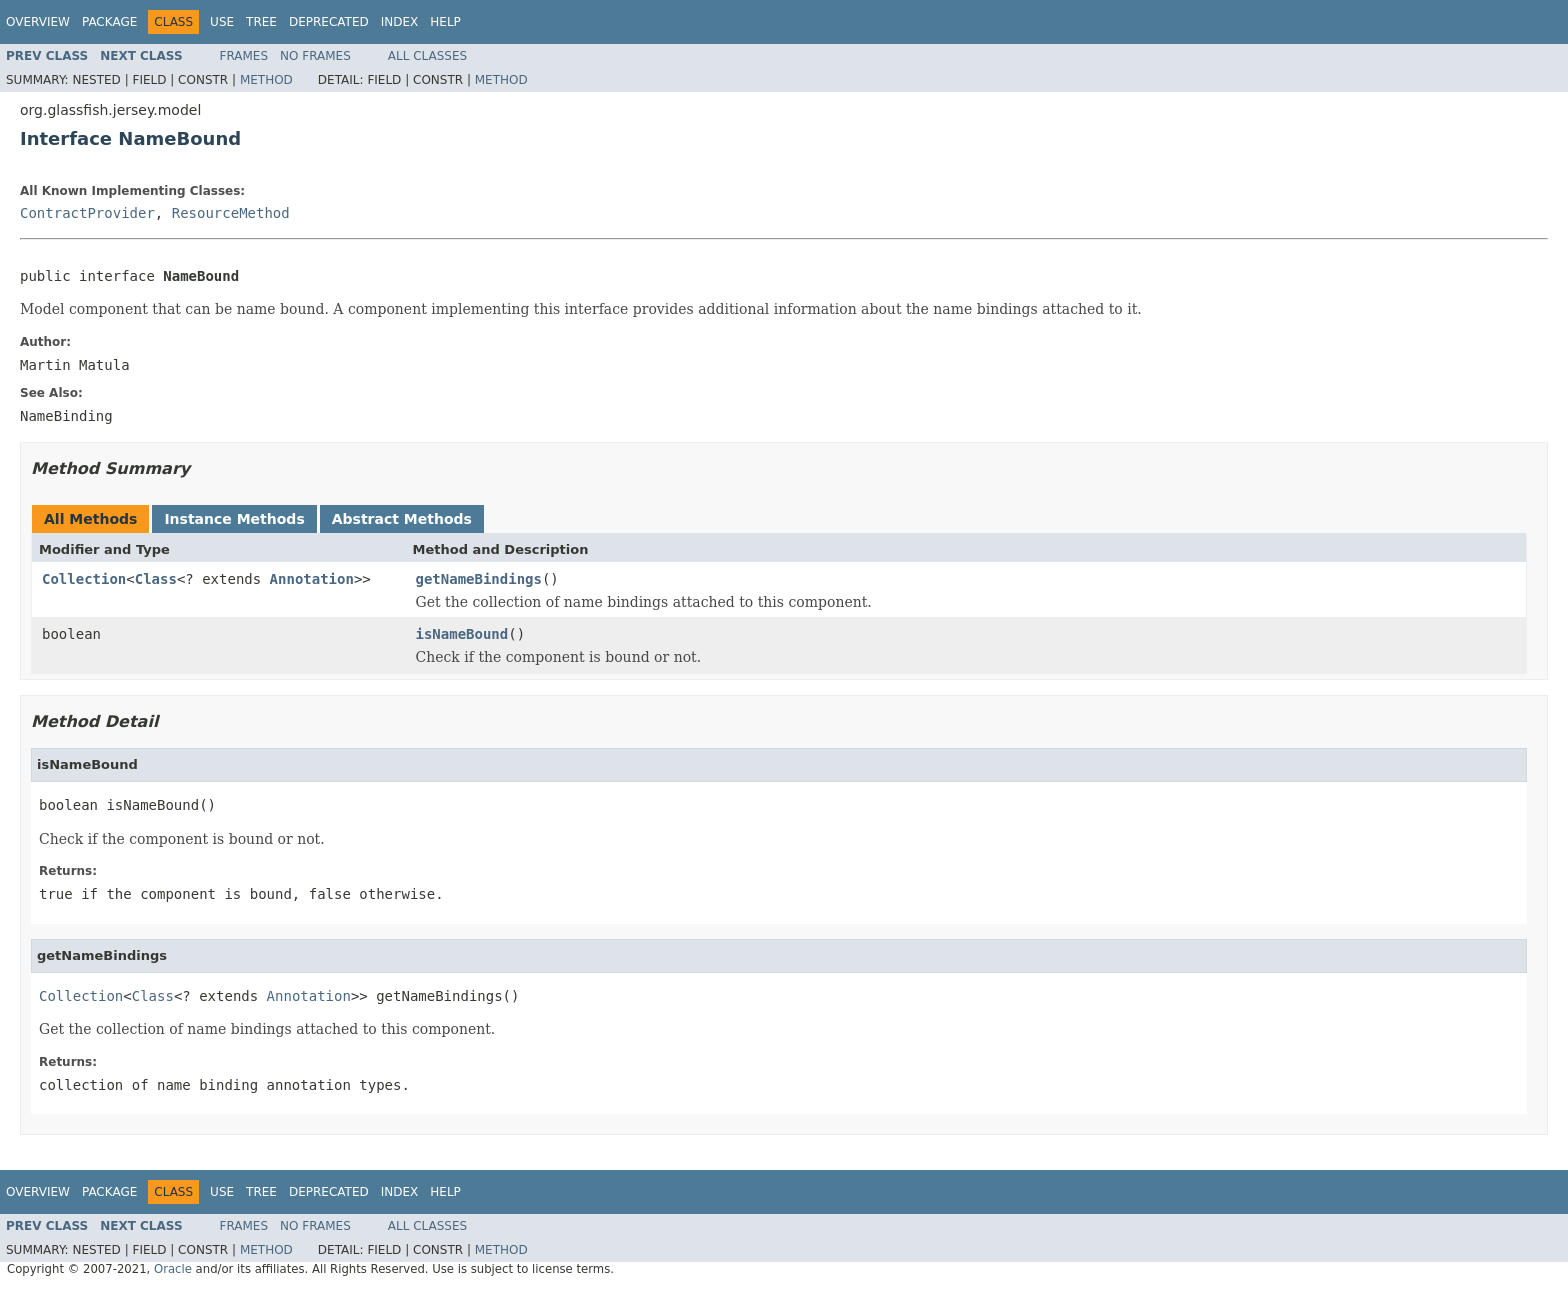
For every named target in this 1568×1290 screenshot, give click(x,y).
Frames (244, 56)
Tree (261, 22)
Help (445, 22)
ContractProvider (87, 213)
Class (156, 579)
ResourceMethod (231, 213)
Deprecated (329, 22)
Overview (38, 22)
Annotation (312, 579)
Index (400, 22)
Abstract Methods (402, 519)
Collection (84, 579)
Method (266, 80)
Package (109, 22)
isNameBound (462, 634)
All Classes (427, 56)
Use (222, 22)
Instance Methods (234, 519)
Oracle (173, 1269)
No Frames (315, 56)
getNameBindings (479, 579)
